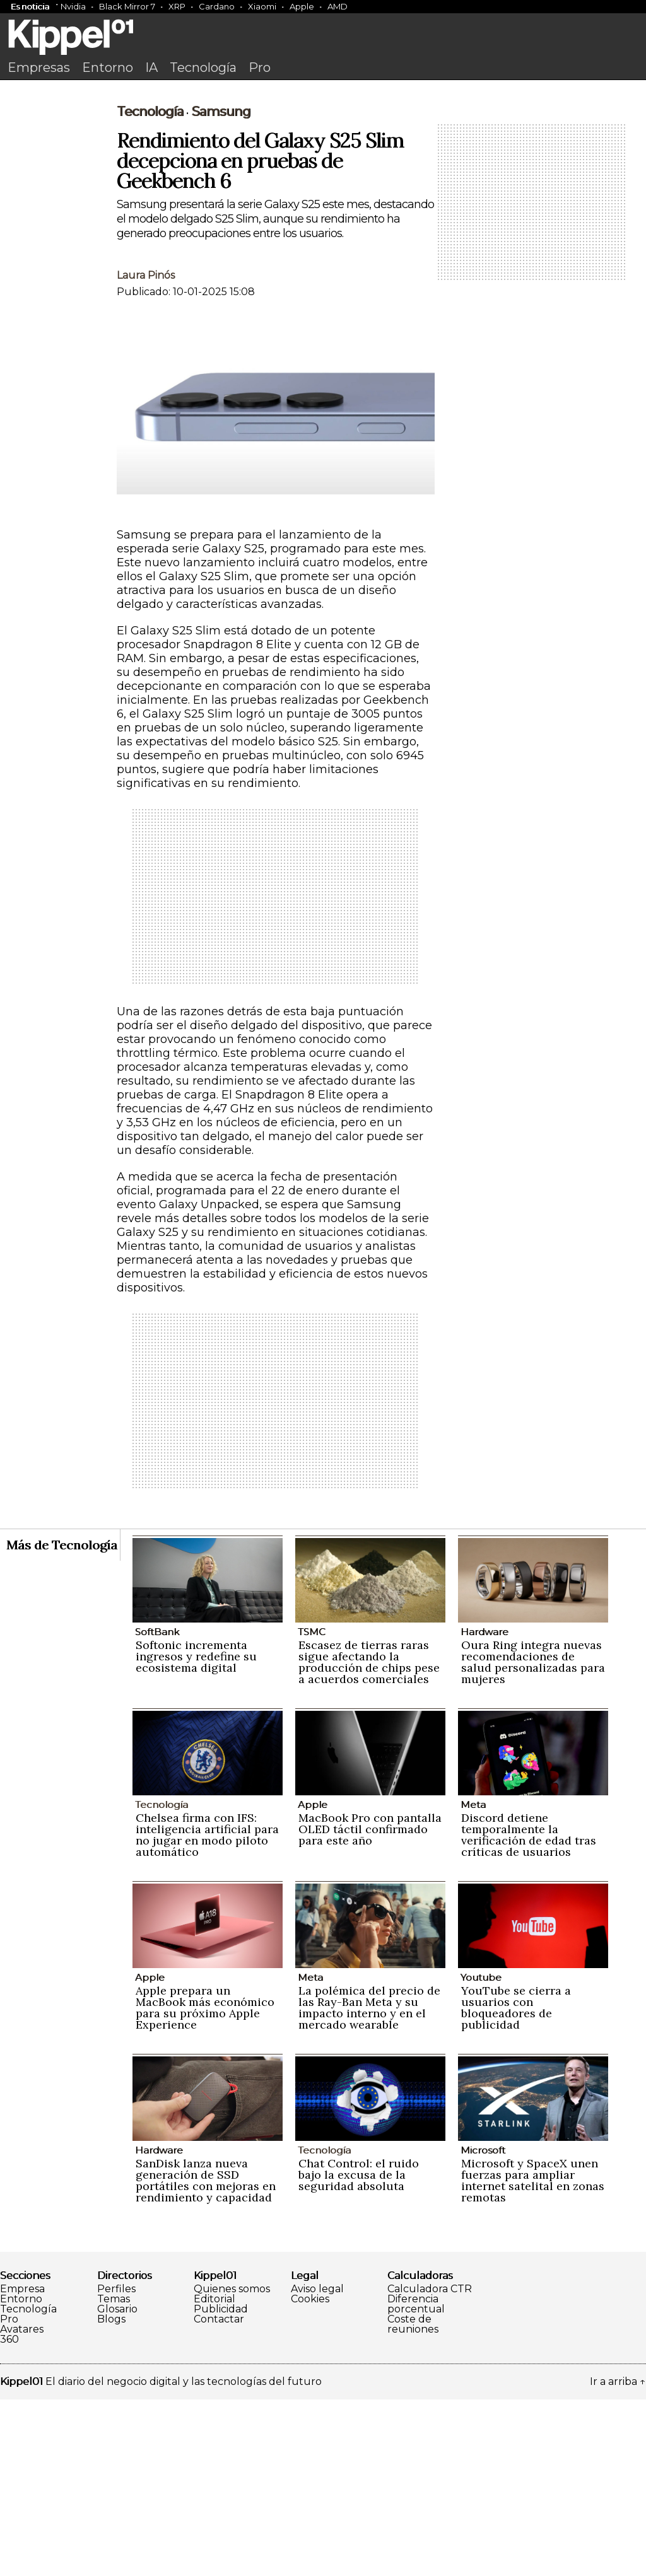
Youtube (481, 2154)
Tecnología (203, 67)
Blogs (111, 2496)
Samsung (220, 288)
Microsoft (483, 2327)
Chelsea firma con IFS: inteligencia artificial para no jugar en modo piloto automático (207, 2011)
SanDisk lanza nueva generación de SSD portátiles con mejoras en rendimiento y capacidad (206, 2357)
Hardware (484, 1808)
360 (9, 2516)
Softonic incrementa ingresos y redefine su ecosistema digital (196, 1832)
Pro (260, 67)
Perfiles (116, 2466)
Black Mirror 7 (127, 6)
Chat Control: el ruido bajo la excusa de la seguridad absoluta (358, 2351)
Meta (473, 1981)
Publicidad (221, 2486)
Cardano (217, 6)
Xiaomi (262, 6)
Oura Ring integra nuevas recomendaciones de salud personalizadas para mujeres (533, 1838)
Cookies (310, 2476)
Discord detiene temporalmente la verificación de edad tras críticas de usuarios (528, 2011)
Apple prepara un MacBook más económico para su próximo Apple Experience (205, 2184)
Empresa (22, 2466)
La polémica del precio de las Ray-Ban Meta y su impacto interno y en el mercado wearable (369, 2184)
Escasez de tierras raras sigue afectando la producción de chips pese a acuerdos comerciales (369, 1838)
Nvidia (73, 6)
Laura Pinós (146, 452)
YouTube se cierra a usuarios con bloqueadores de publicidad (516, 2184)
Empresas (39, 67)
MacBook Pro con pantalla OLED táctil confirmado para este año (370, 2005)
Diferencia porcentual (416, 2481)
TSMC (312, 1808)
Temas (113, 2476)
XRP (176, 6)
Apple (302, 6)
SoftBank (157, 1808)
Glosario (117, 2486)
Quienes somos (232, 2466)
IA (151, 67)
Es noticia (30, 6)
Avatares (22, 2506)
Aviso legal (317, 2466)
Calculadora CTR (429, 2466)
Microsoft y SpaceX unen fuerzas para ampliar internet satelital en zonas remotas (532, 2357)
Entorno (107, 67)
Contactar (219, 2496)
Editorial (214, 2476)
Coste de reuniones (412, 2501)
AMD (337, 6)
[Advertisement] (323, 181)
